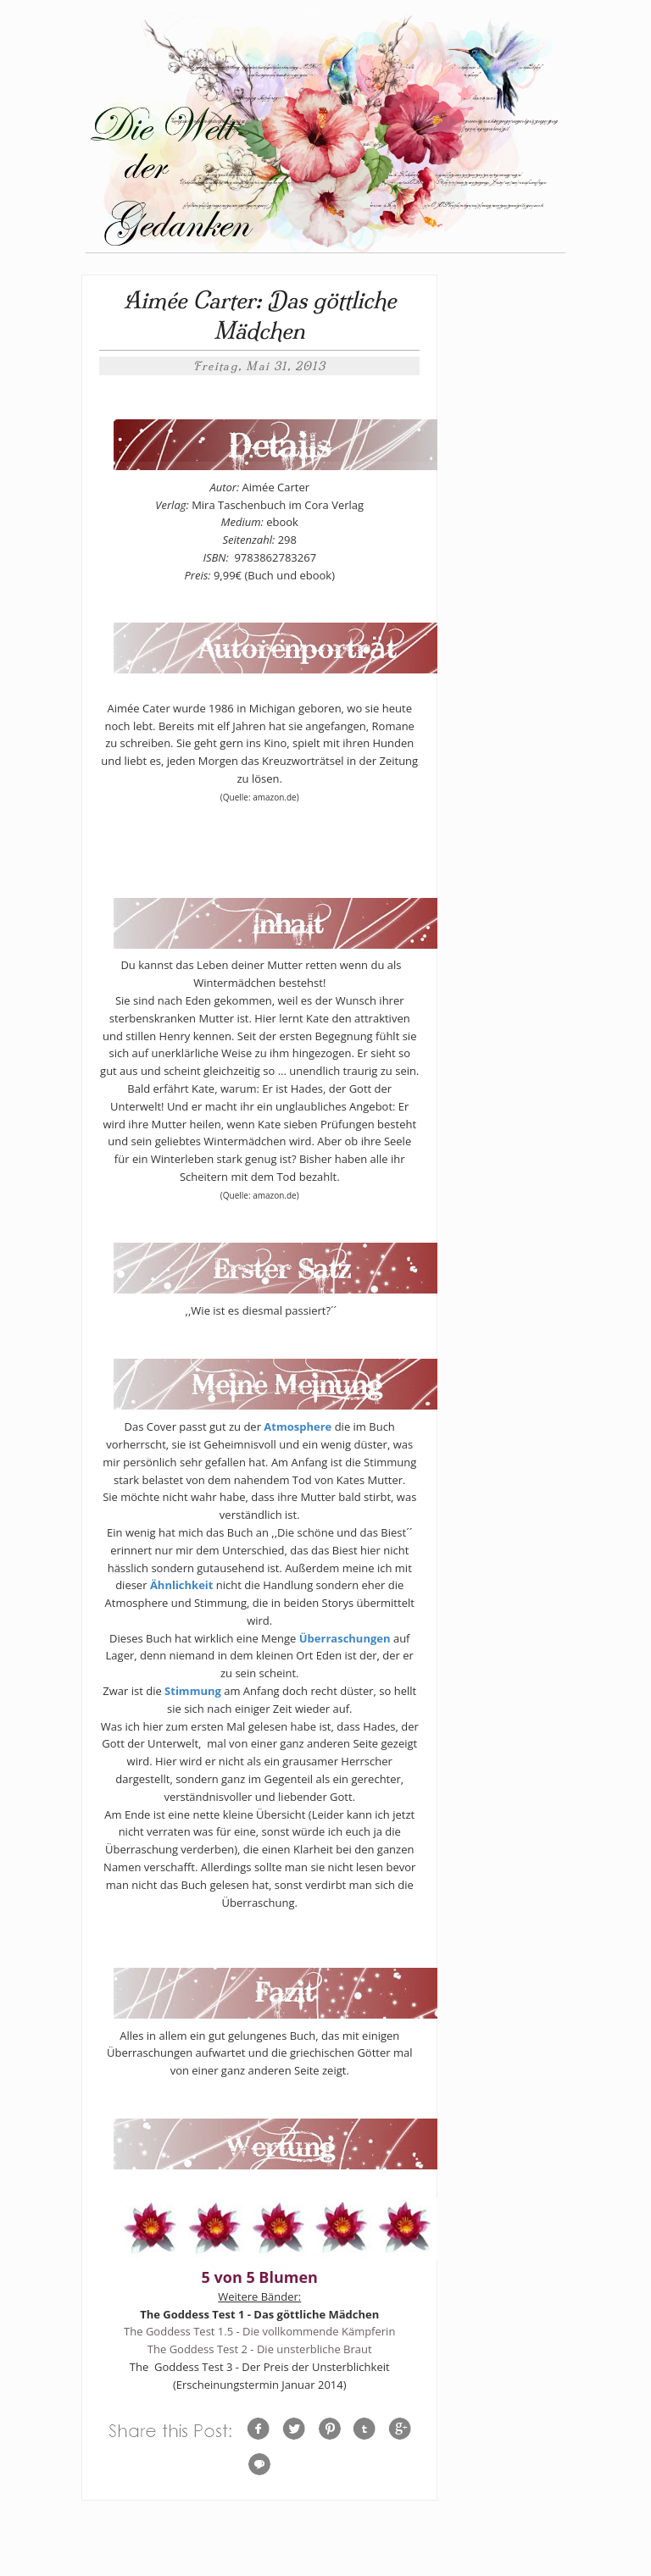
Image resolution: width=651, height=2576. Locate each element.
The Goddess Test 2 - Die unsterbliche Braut (259, 2349)
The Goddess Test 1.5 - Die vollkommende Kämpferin (259, 2331)
